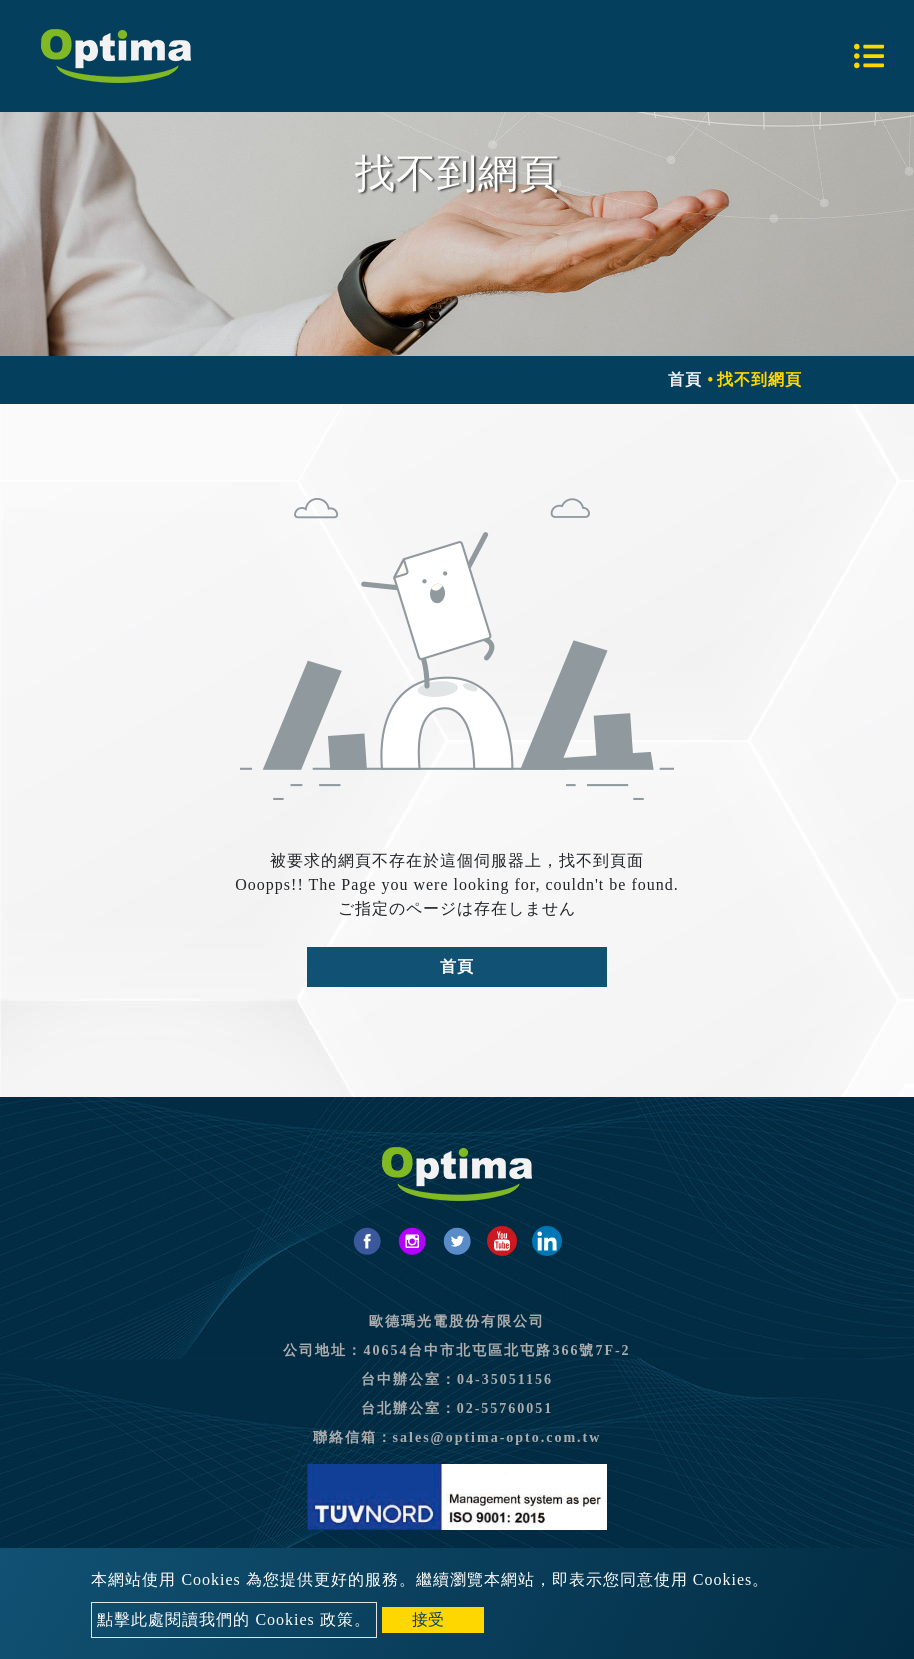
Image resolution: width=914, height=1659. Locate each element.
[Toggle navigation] (869, 56)
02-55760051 (505, 1408)
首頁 (685, 379)
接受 (428, 1619)
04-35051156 (505, 1379)
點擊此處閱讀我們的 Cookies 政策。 (233, 1619)
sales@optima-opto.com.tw (497, 1437)
